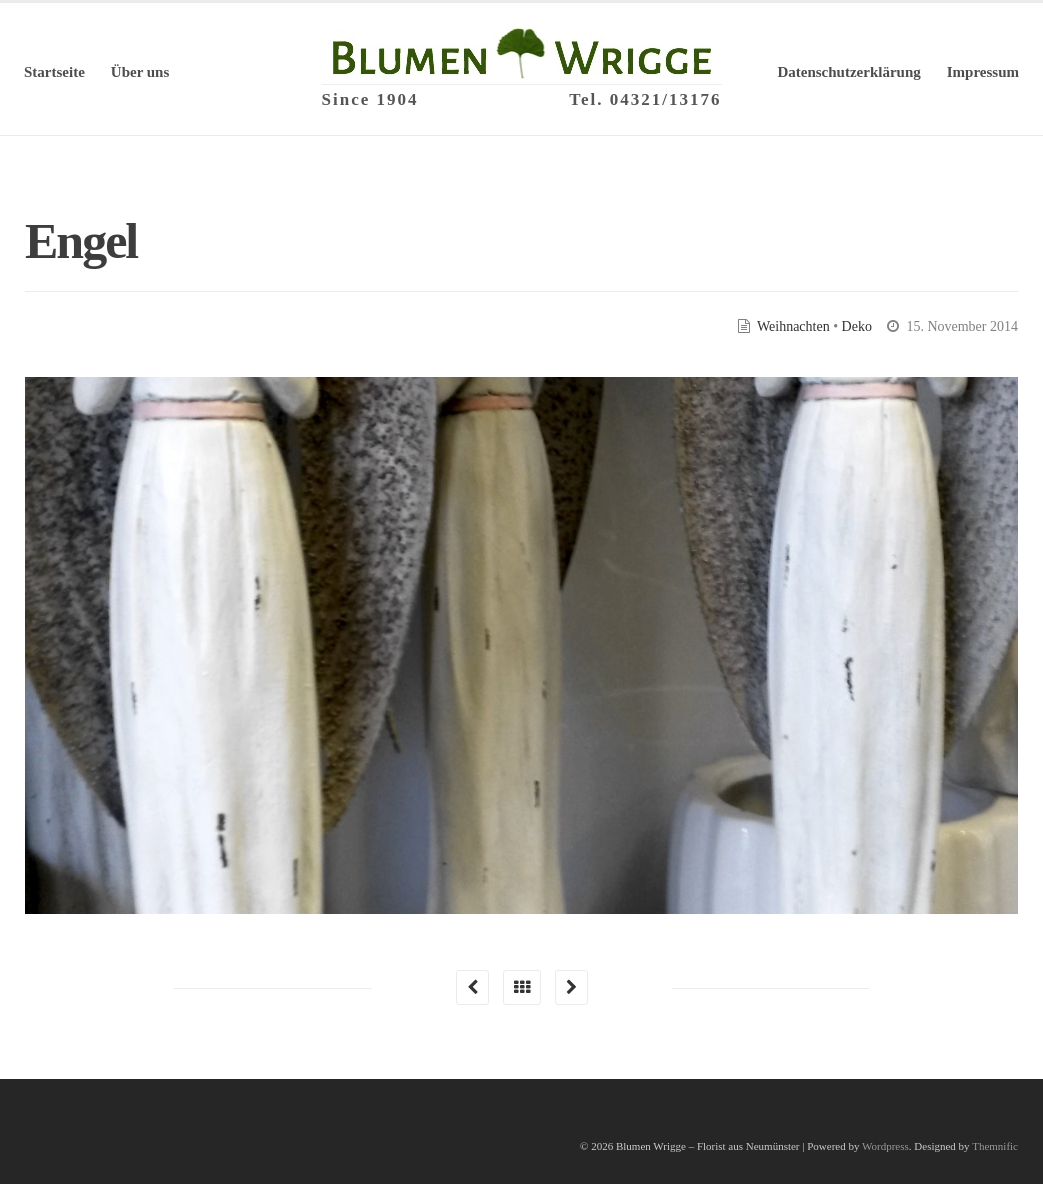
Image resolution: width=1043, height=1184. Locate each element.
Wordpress (885, 1146)
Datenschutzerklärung (848, 72)
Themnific (995, 1146)
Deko (857, 326)
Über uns (140, 72)
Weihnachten (793, 326)
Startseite (54, 72)
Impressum (983, 72)
